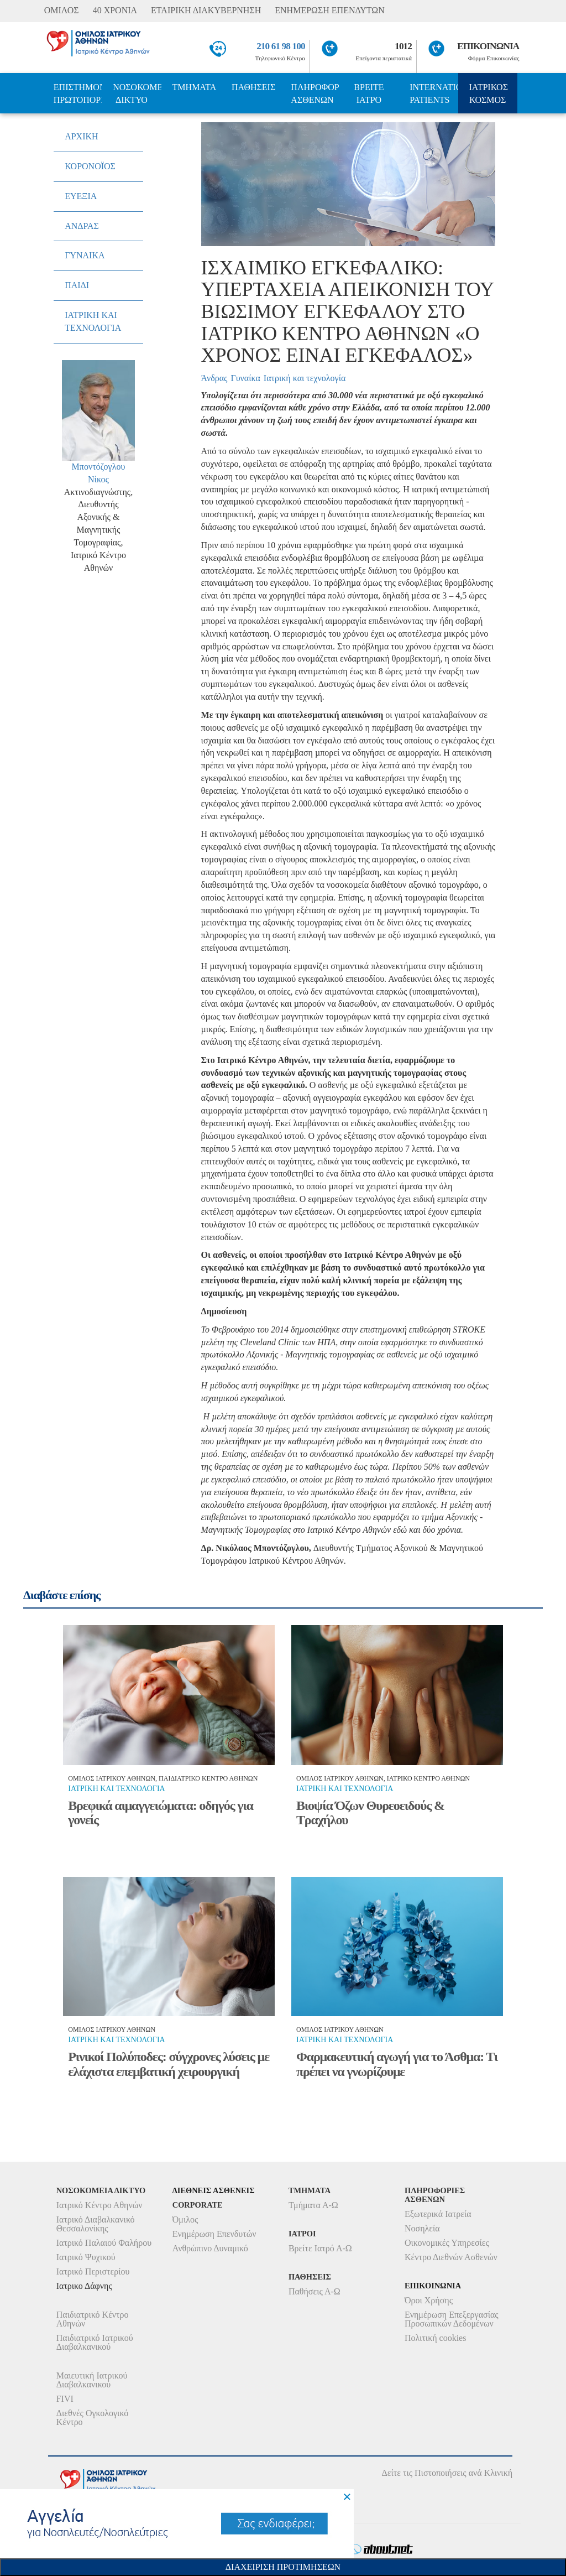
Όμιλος (185, 2219)
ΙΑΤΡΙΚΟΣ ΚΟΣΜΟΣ (488, 93)
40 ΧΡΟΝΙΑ (115, 10)
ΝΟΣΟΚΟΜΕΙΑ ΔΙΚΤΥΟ (137, 93)
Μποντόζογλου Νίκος (98, 473)
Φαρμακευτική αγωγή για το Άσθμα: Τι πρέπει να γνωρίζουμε (396, 2063)
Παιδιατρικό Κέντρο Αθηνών (92, 2319)
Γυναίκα (245, 378)
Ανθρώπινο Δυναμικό (210, 2248)
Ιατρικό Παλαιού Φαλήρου (103, 2242)
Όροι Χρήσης (429, 2300)
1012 (403, 46)
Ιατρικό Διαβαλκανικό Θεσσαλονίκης (95, 2224)
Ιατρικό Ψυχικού (86, 2257)
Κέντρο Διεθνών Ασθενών (451, 2257)
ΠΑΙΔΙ (77, 285)
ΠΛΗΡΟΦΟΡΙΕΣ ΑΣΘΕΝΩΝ (315, 93)
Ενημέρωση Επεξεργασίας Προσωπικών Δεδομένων (452, 2319)
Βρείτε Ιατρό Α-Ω (320, 2248)
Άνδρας (214, 378)
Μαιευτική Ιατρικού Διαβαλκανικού (92, 2380)
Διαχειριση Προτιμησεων (283, 2567)
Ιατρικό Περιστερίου (93, 2271)
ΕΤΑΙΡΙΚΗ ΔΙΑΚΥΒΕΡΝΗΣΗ (206, 10)
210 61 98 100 (280, 46)
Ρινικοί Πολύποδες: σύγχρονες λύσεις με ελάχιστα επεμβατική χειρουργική (168, 2063)
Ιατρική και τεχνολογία (304, 378)
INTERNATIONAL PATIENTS (434, 93)
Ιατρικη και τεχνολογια (116, 1788)
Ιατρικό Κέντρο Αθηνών (99, 2205)
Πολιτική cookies (435, 2338)
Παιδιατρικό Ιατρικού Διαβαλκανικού (94, 2342)
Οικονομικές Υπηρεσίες (447, 2242)
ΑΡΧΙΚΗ (81, 136)
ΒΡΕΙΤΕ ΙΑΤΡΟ (369, 93)
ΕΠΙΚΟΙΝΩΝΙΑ (488, 46)
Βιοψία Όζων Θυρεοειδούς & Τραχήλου (370, 1812)
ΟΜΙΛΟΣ (61, 10)
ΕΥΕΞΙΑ (81, 196)
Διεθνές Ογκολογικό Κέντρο (92, 2417)
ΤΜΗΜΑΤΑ (194, 87)
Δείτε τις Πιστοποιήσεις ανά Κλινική (447, 2473)
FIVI (65, 2398)
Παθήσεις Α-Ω (314, 2291)
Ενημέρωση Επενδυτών (214, 2234)
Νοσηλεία (422, 2228)
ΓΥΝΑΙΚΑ (84, 255)
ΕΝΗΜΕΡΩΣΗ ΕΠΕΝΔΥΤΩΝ (329, 10)
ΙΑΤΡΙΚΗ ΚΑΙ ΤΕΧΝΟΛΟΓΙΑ (93, 321)
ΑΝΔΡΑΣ (82, 226)
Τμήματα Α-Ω (313, 2205)
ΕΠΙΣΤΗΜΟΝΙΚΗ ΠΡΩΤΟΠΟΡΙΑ (78, 93)
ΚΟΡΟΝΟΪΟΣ (90, 166)
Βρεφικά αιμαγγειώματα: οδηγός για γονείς (160, 1812)
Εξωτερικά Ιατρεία (438, 2214)
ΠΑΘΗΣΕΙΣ (253, 87)
